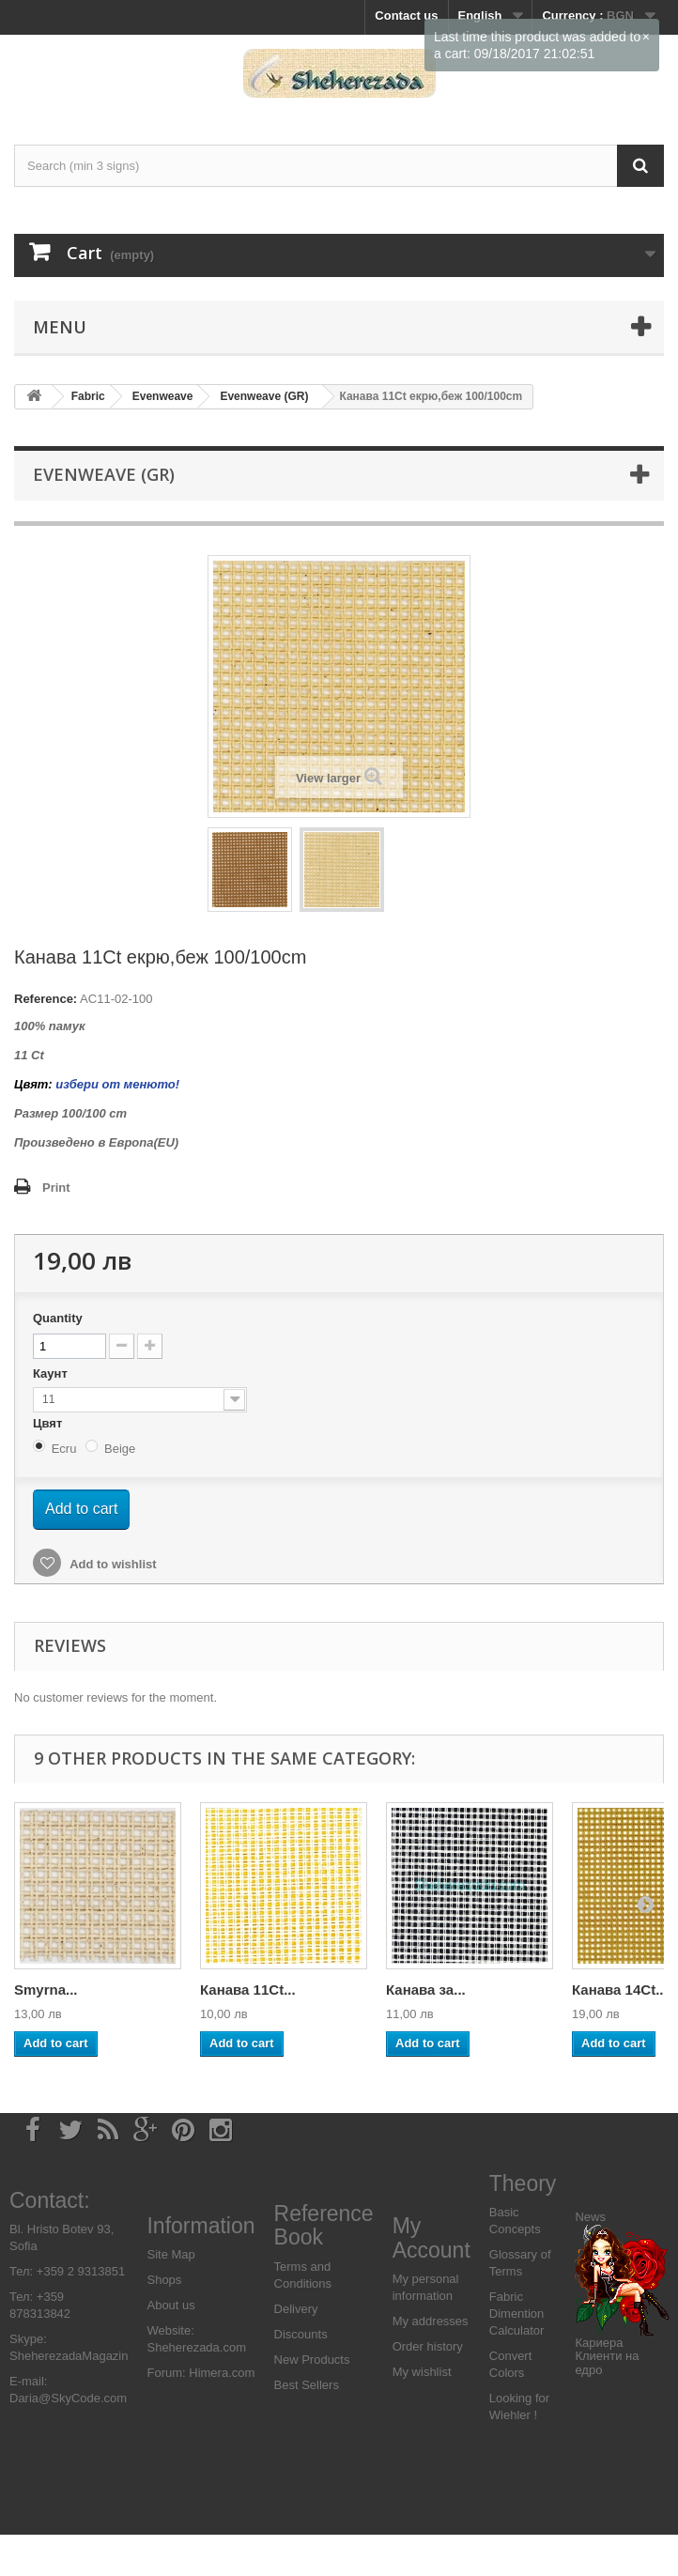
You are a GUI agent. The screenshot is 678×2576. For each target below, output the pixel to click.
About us (170, 2305)
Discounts (301, 2334)
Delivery (296, 2309)
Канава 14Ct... (620, 1990)
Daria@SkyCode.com (68, 2398)
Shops (163, 2280)
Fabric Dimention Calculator (517, 2313)
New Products (312, 2359)
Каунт (51, 1373)
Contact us (406, 15)
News (590, 2217)
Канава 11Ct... (248, 1990)
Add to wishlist (112, 1564)
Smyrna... (46, 1990)
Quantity (58, 1318)
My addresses (431, 2321)
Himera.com (220, 2373)
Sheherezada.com (196, 2347)
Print (56, 1187)
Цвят (49, 1423)
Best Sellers (306, 2385)
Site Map (170, 2254)
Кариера (599, 2343)
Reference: (45, 999)
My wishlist (422, 2372)
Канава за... (426, 1990)
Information (200, 2226)
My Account (431, 2237)
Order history (428, 2346)
